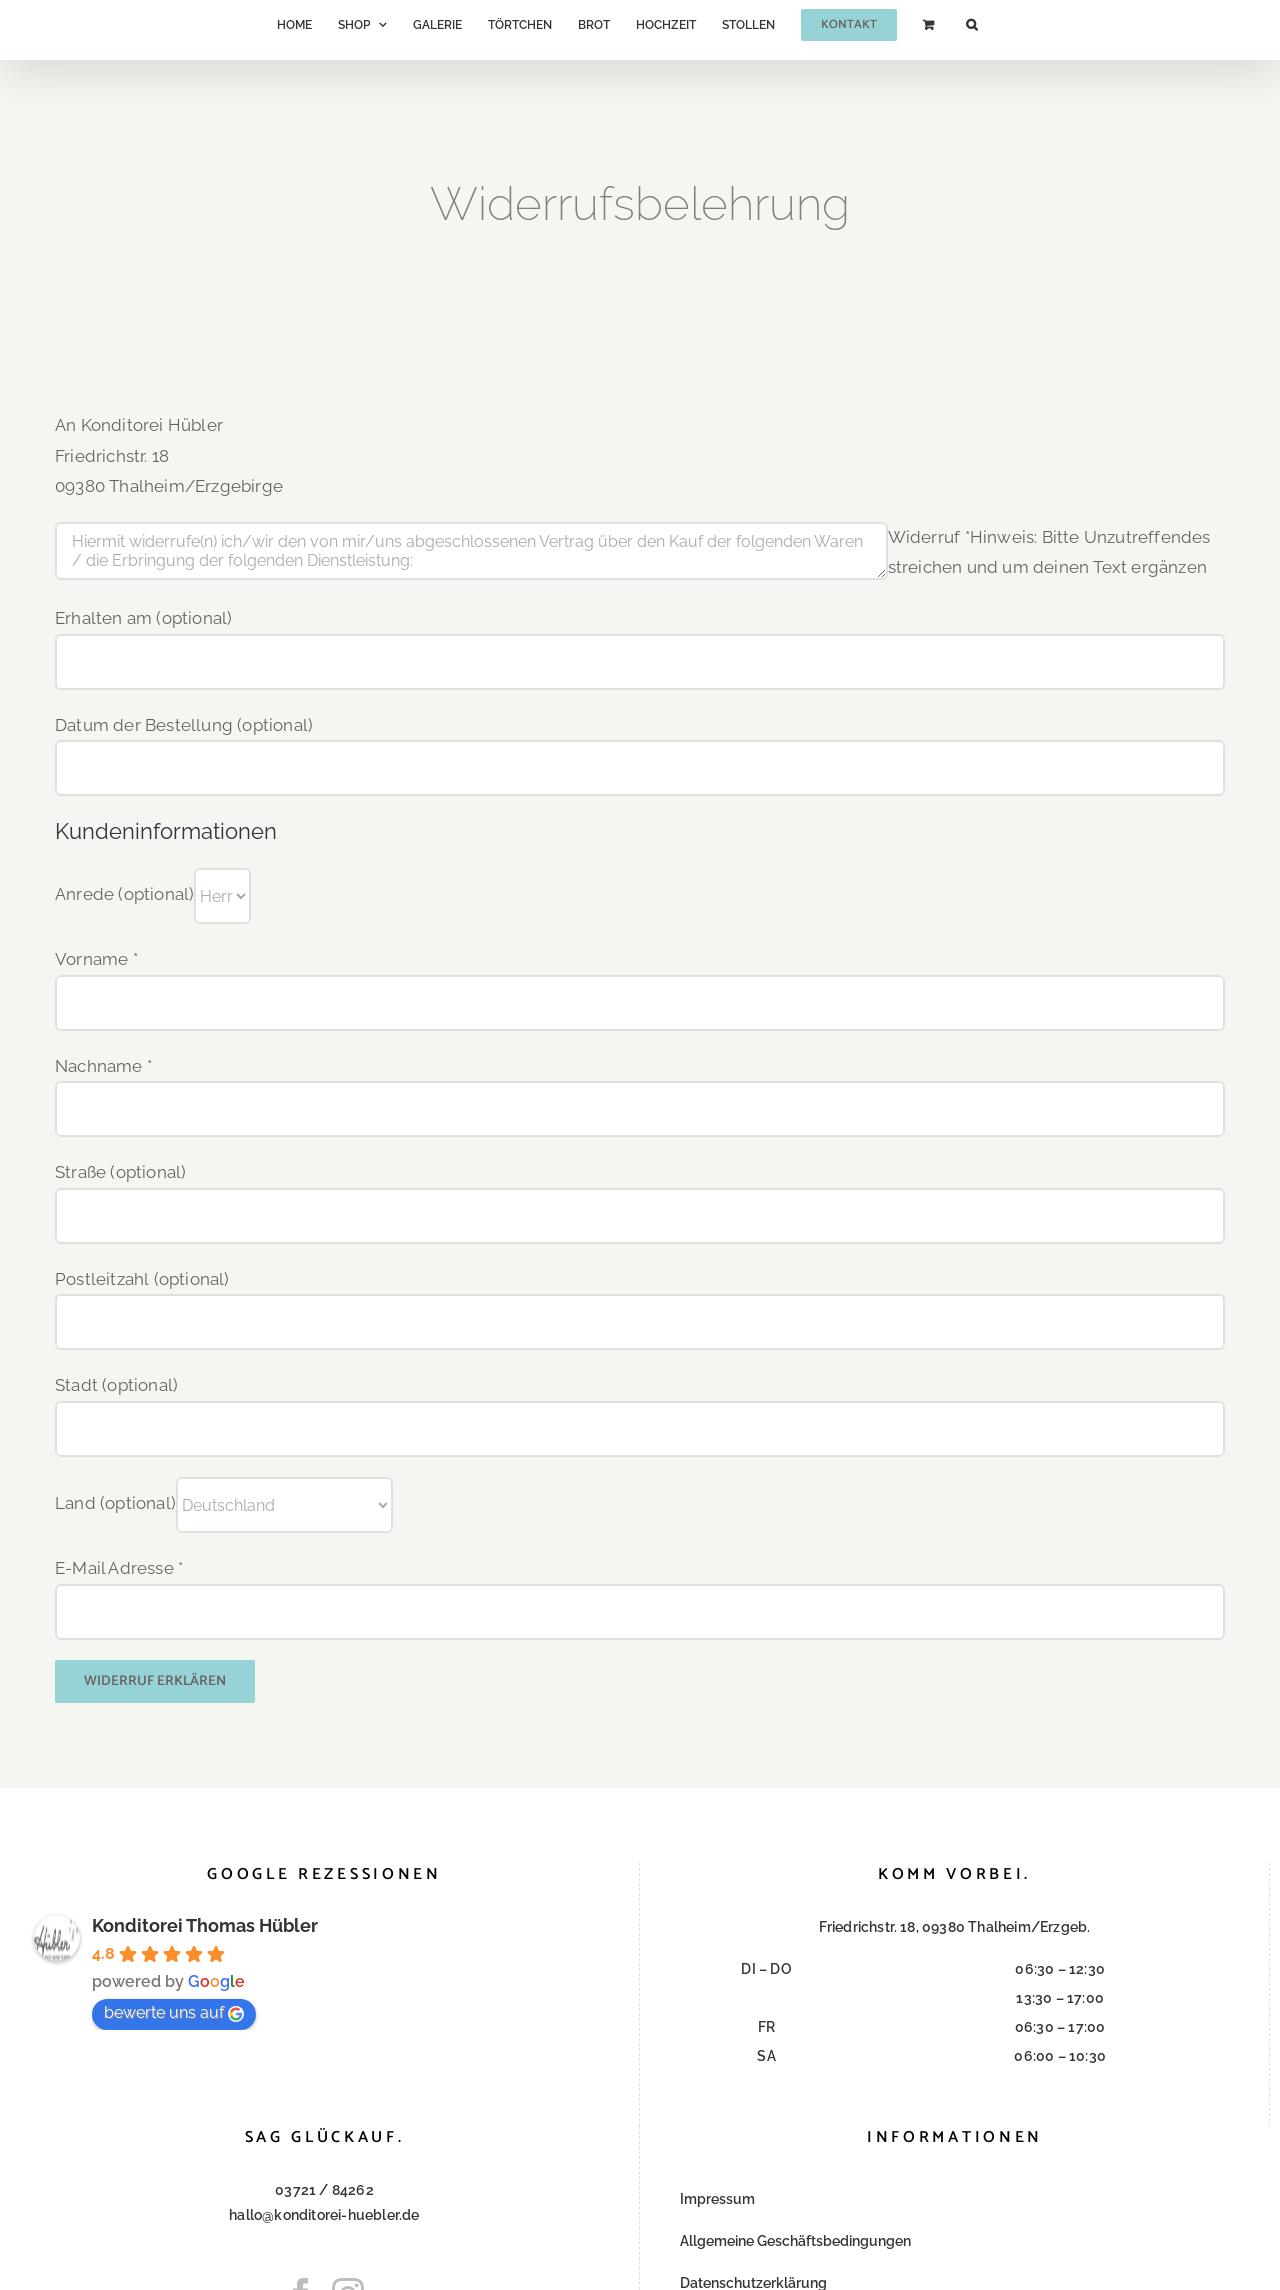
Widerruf (929, 537)
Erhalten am (143, 618)
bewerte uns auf (174, 2012)
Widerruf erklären (155, 1681)
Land (115, 1503)
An (65, 425)
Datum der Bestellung (184, 725)
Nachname (103, 1066)
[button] (971, 25)
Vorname (96, 959)
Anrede (124, 895)
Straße (120, 1172)
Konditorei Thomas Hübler (205, 1925)
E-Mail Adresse (119, 1568)
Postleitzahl (142, 1279)
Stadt (116, 1385)
